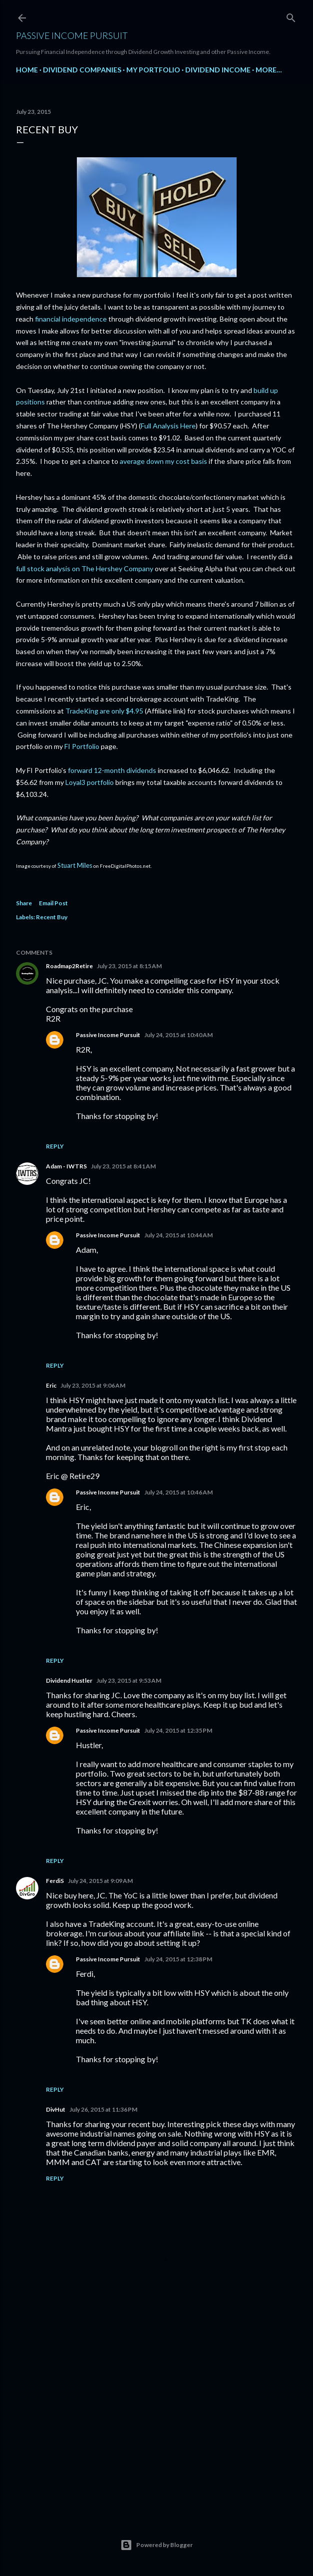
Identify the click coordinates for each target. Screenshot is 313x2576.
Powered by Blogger (156, 2545)
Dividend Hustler (69, 1680)
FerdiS (55, 1880)
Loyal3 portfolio (89, 782)
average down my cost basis (163, 461)
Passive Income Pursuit (72, 35)
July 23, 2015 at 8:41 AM (123, 1166)
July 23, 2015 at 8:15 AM (129, 966)
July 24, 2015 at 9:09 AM (100, 1880)
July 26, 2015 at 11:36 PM (103, 2109)
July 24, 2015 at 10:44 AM (178, 1235)
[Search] (291, 15)
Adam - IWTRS (66, 1166)
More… (269, 69)
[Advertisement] (156, 2419)
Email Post (53, 903)
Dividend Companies (82, 69)
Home (27, 69)
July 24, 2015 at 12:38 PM (178, 1959)
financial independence (71, 319)
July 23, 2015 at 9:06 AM (92, 1385)
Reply (55, 1146)
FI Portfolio (81, 746)
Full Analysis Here (168, 425)
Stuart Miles (74, 865)
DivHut (55, 2109)
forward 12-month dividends (112, 770)
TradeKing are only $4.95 (104, 711)
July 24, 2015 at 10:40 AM (178, 1035)
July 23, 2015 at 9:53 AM (128, 1680)
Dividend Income (218, 69)
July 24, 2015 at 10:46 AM (178, 1492)
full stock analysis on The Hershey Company (84, 568)
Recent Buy (51, 917)
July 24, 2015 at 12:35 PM (178, 1730)
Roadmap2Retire (69, 966)
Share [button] (24, 903)
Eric (51, 1385)
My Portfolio (153, 69)
